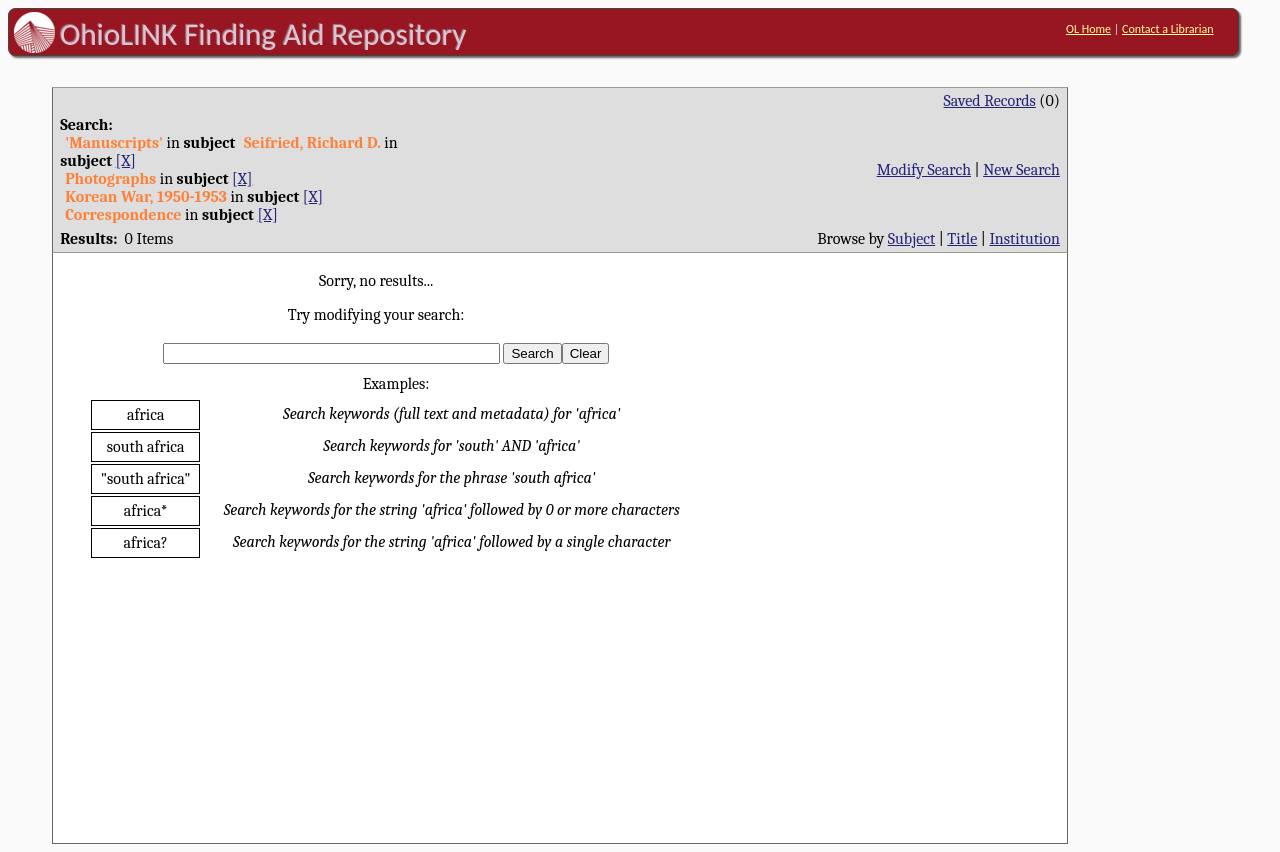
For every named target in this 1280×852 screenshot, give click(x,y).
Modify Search (924, 170)
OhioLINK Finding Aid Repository (263, 34)
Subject (911, 239)
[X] (126, 161)
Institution (1024, 239)
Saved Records (990, 101)
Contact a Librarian (1168, 29)
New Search (1021, 170)
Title (962, 239)
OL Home (1088, 29)
